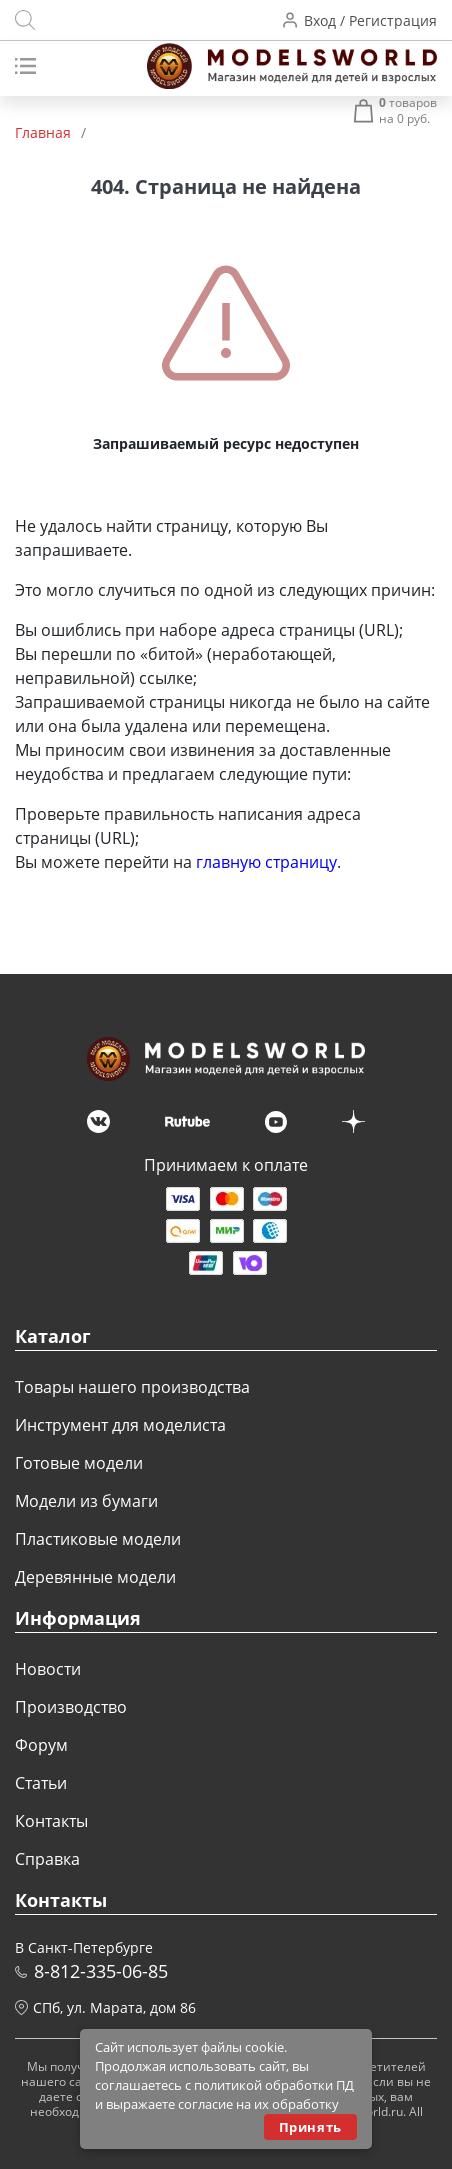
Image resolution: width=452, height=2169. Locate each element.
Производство (71, 1707)
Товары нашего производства (132, 1387)
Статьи (41, 1783)
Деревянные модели (95, 1577)
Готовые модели (79, 1463)
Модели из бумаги (86, 1501)
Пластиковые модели (98, 1539)
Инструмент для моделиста (120, 1425)
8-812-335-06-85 (101, 1971)
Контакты (51, 1821)
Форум (41, 1745)
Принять (310, 2127)
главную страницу (266, 862)
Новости (48, 1669)
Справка (47, 1859)
